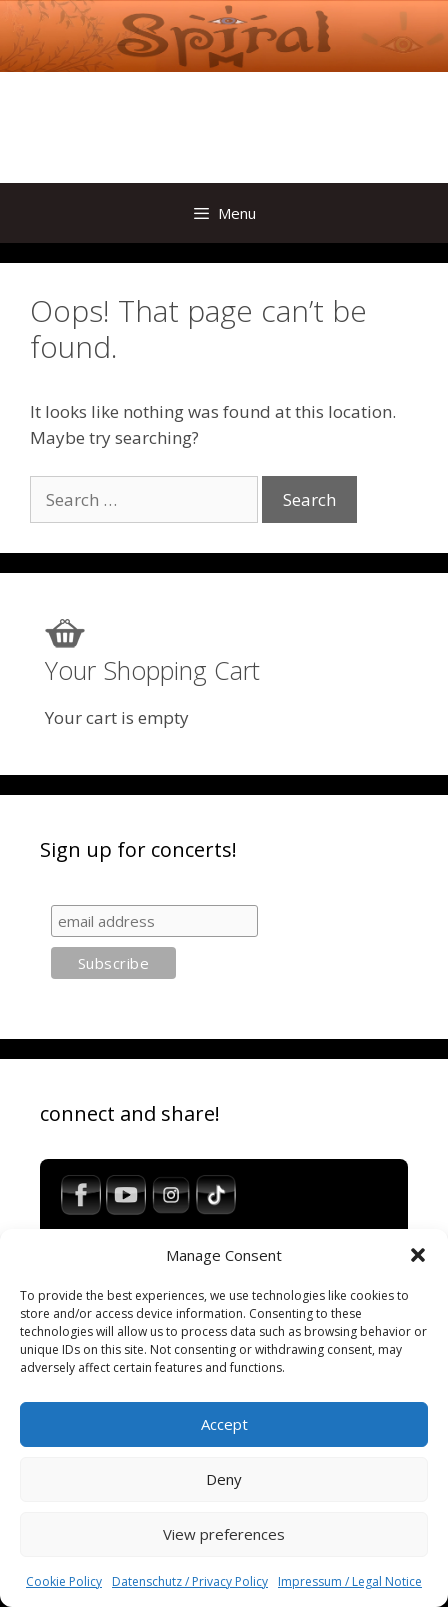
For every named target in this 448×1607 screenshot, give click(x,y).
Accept (224, 1424)
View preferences (224, 1534)
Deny (224, 1479)
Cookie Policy (64, 1581)
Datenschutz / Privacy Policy (190, 1581)
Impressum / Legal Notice (350, 1581)
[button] (418, 1255)
